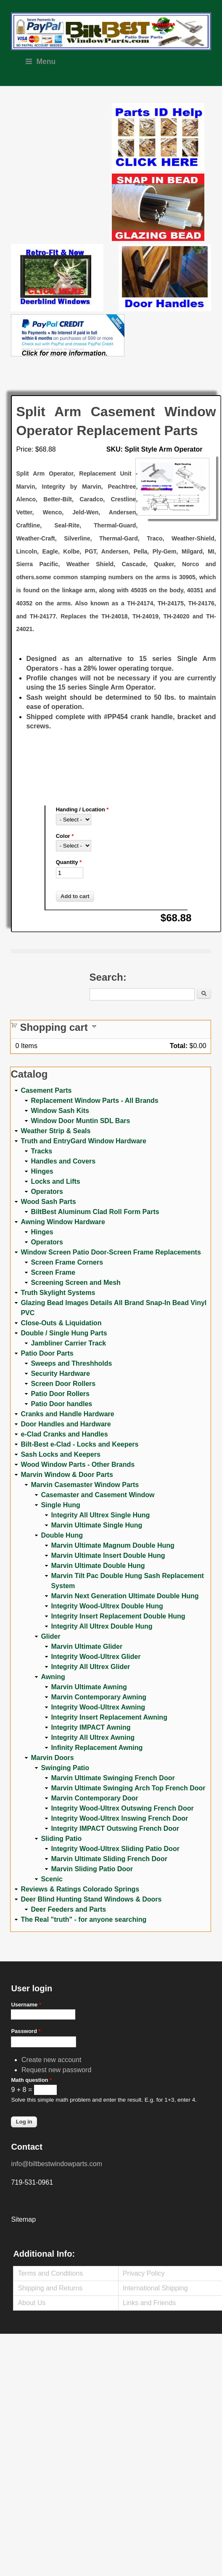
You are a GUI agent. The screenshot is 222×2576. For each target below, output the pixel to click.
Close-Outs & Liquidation (61, 1323)
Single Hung (60, 1505)
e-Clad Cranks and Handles (64, 1434)
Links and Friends (149, 2302)
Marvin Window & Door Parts (67, 1474)
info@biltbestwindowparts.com (56, 2163)
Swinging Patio (65, 1767)
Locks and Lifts (55, 1181)
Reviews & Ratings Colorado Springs (80, 1889)
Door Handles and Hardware (66, 1424)
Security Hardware (60, 1373)
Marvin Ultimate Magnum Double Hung (112, 1545)
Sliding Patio (61, 1838)
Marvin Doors (52, 1757)
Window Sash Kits (60, 1110)
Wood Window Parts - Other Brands (78, 1464)
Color (65, 836)
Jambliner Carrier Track (68, 1343)
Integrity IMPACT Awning (90, 1727)
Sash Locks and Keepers (60, 1454)
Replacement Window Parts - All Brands (94, 1100)
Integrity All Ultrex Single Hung (100, 1515)
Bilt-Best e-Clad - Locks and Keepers (79, 1444)
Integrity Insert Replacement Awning (109, 1717)
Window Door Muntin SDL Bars (80, 1120)
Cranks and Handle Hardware (67, 1414)
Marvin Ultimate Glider (86, 1646)
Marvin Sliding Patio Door (92, 1868)
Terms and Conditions (50, 2273)
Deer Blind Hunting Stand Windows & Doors (91, 1899)
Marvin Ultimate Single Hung (96, 1525)
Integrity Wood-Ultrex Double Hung (107, 1606)
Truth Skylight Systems (58, 1292)
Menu (41, 61)
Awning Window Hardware (63, 1221)
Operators (47, 1191)
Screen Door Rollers (63, 1383)
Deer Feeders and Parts (68, 1909)
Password (25, 2031)
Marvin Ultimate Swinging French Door (112, 1778)
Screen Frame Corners (67, 1262)
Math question (31, 2080)
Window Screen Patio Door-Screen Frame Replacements (111, 1252)
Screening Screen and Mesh (75, 1282)
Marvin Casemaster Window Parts (85, 1484)
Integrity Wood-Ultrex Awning (98, 1707)
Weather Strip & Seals (55, 1130)
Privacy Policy (144, 2273)
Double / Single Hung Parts (64, 1333)
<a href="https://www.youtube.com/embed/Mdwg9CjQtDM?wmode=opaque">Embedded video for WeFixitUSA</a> (61, 138)
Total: (179, 1045)
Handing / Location (82, 809)
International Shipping (155, 2288)
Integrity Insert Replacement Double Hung (118, 1616)
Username (26, 2004)
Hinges (42, 1171)
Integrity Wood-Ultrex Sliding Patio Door (115, 1848)
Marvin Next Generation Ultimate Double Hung (124, 1596)
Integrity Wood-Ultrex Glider (95, 1656)
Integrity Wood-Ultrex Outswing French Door (122, 1808)
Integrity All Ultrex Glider (90, 1666)
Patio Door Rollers (60, 1393)
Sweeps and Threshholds (71, 1363)
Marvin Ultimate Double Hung (98, 1565)
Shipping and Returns (50, 2288)
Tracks (41, 1151)
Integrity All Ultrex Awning (93, 1737)
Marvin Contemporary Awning (98, 1697)
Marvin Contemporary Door (94, 1798)
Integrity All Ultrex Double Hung (101, 1626)
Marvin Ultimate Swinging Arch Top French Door (128, 1788)
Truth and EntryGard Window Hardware (83, 1141)
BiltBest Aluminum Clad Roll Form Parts (95, 1211)
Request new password (56, 2069)
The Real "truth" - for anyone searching (83, 1919)
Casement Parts (46, 1090)
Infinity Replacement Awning (97, 1747)
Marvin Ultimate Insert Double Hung (108, 1555)
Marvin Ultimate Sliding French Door (109, 1858)
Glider (50, 1636)
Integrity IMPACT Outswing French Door (115, 1828)
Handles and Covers (63, 1161)
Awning (53, 1676)
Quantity (69, 862)
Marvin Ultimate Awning (89, 1687)
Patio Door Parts (47, 1353)
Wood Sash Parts (48, 1201)
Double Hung (62, 1535)
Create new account (51, 2059)
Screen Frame (53, 1272)
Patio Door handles (61, 1403)
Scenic (52, 1879)
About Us (31, 2302)
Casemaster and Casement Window (97, 1494)
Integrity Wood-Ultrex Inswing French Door (119, 1818)
